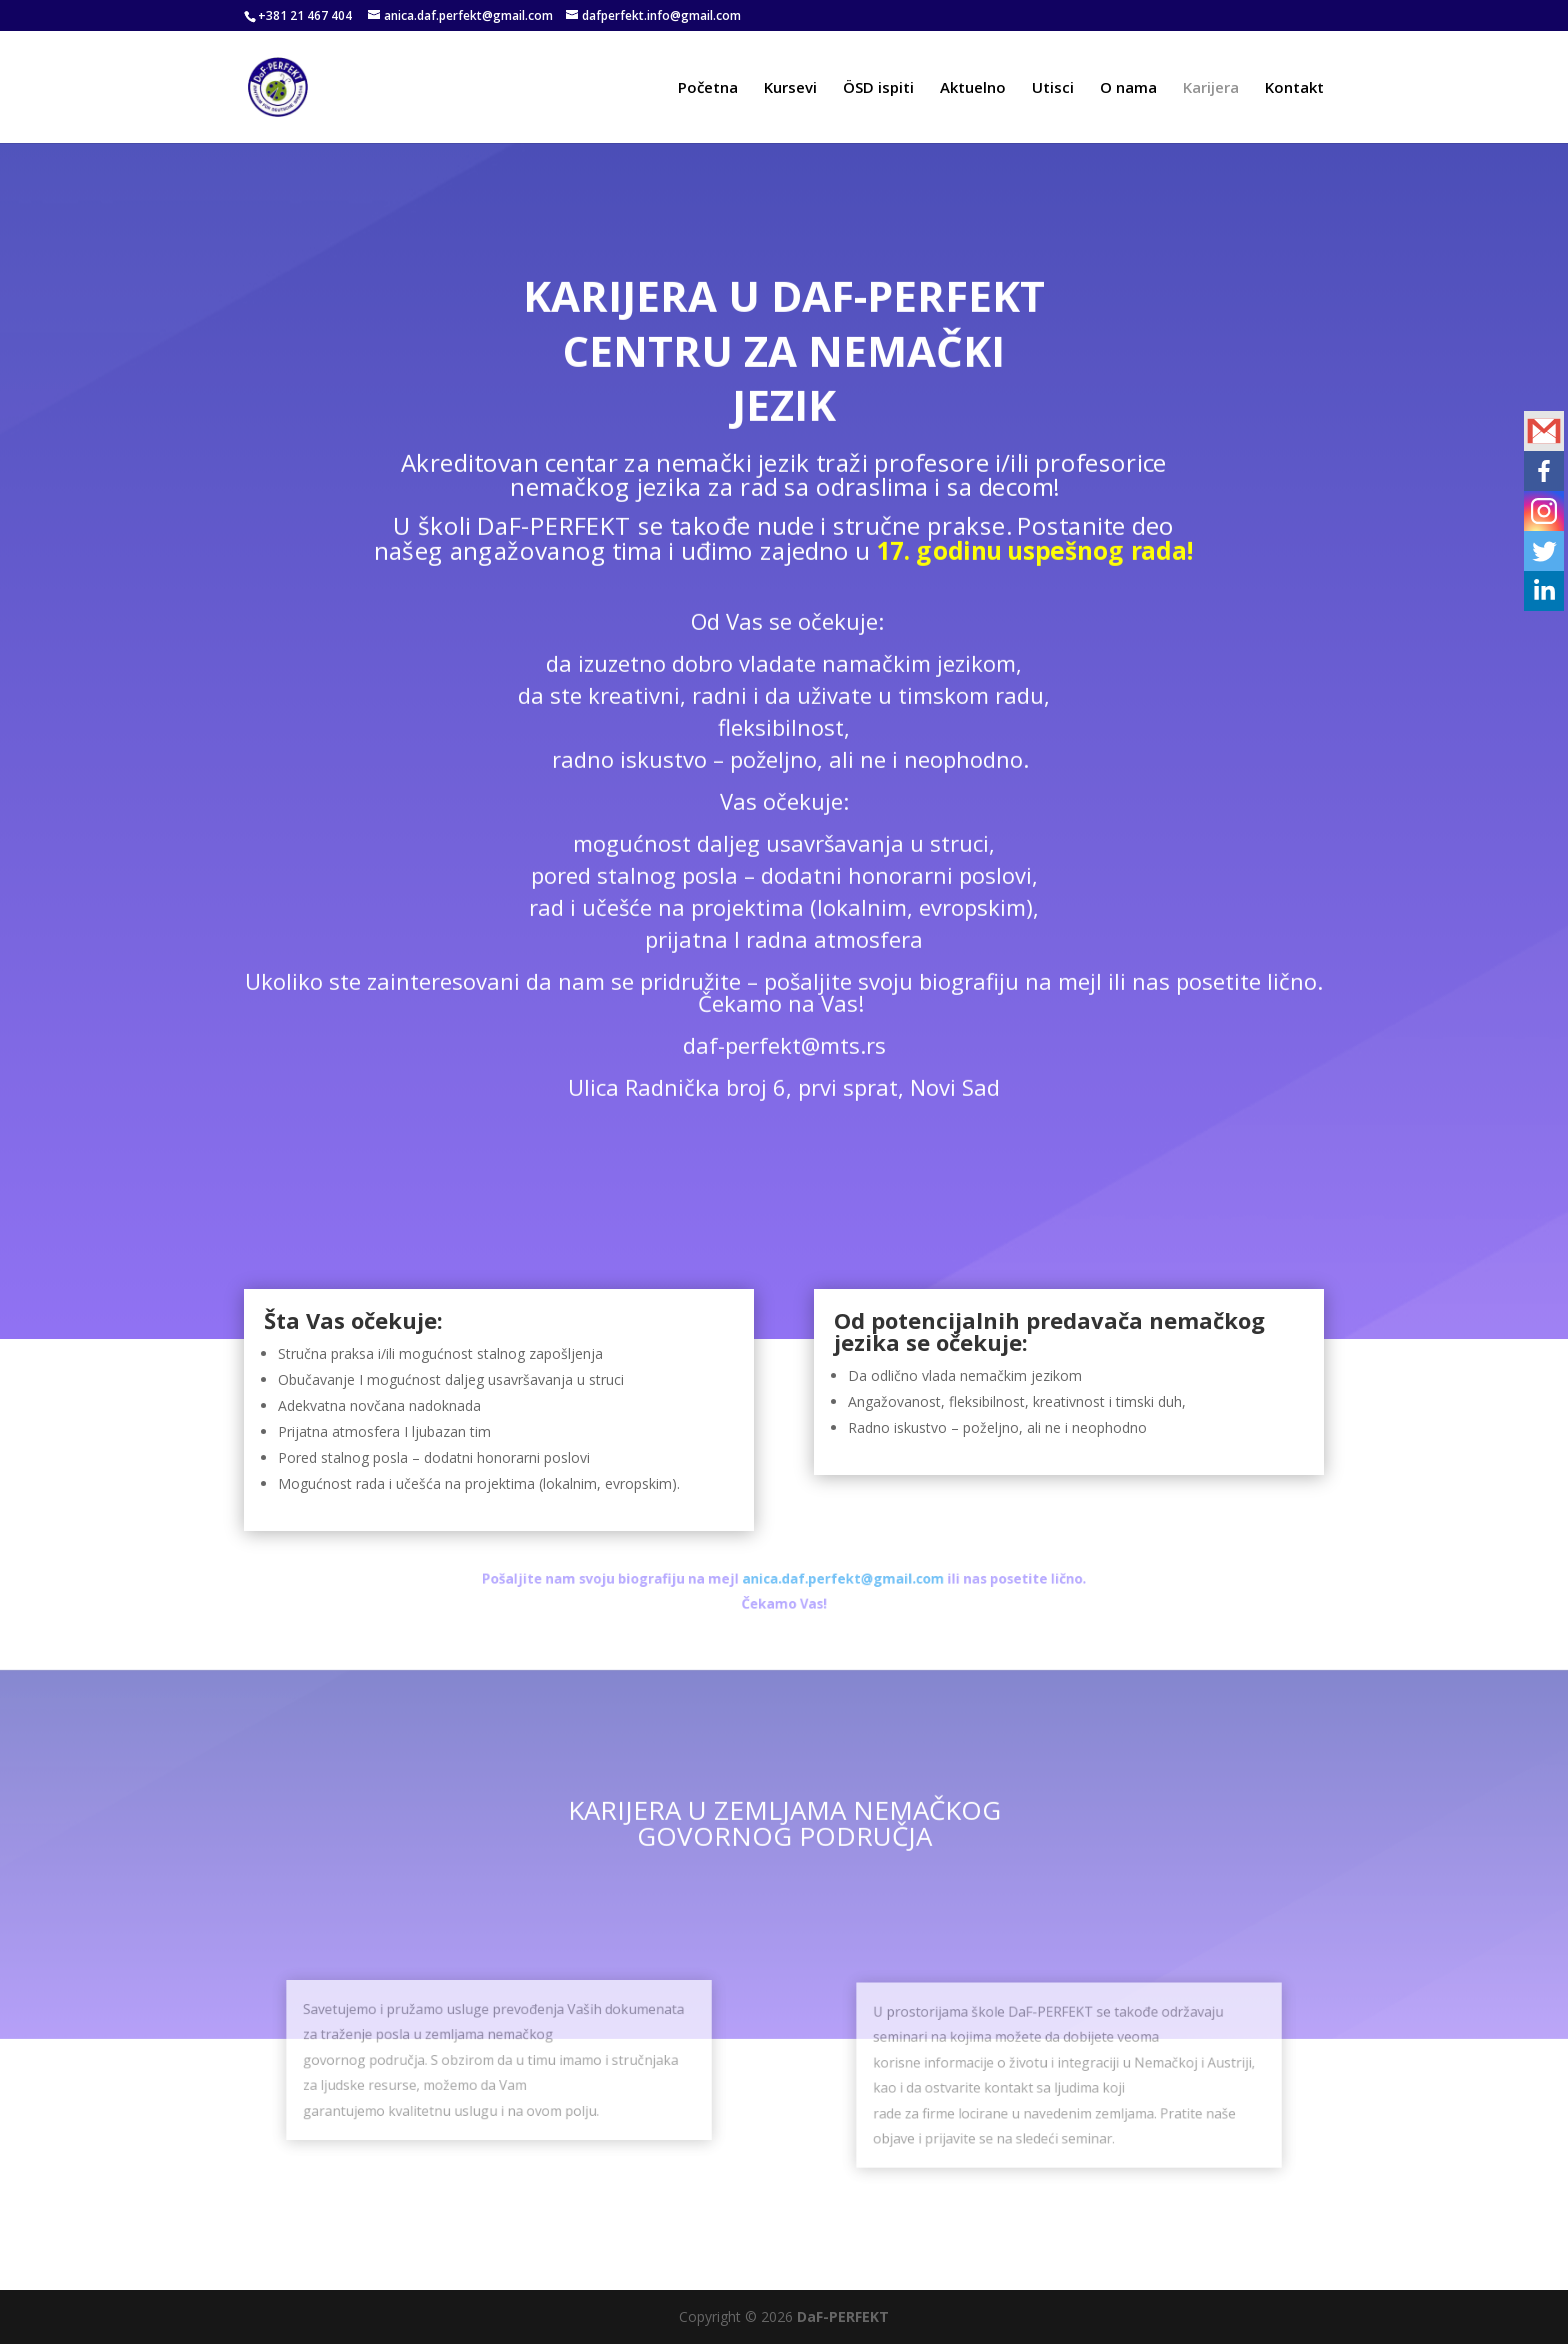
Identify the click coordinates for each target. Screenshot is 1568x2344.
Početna (708, 88)
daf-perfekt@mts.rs (784, 1030)
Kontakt (1294, 88)
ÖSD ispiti (878, 88)
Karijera (1211, 88)
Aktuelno (973, 88)
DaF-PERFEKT (843, 2316)
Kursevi (790, 88)
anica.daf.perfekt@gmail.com (826, 1582)
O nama (1128, 88)
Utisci (1053, 88)
